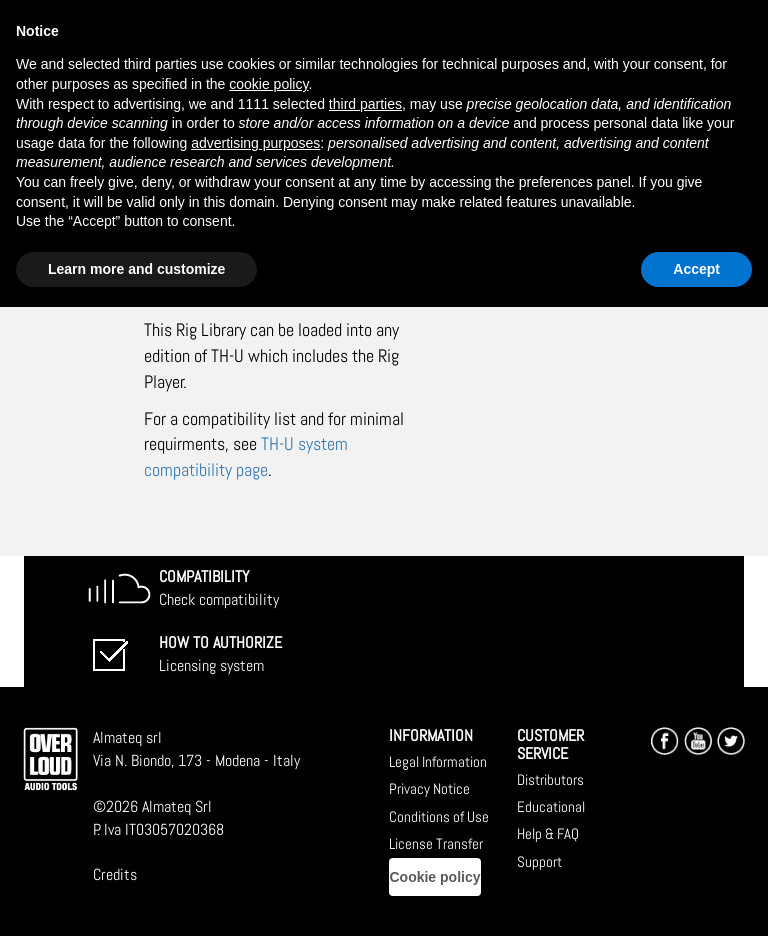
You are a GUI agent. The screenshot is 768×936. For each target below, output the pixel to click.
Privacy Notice (429, 788)
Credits (115, 874)
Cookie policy (434, 877)
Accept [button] (696, 269)
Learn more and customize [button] (136, 269)
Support (539, 861)
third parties (365, 104)
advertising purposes (255, 143)
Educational (551, 806)
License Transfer (436, 843)
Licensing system (220, 654)
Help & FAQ (548, 833)
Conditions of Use (439, 816)
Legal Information (438, 761)
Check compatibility (219, 588)
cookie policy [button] (268, 84)
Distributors (550, 779)
